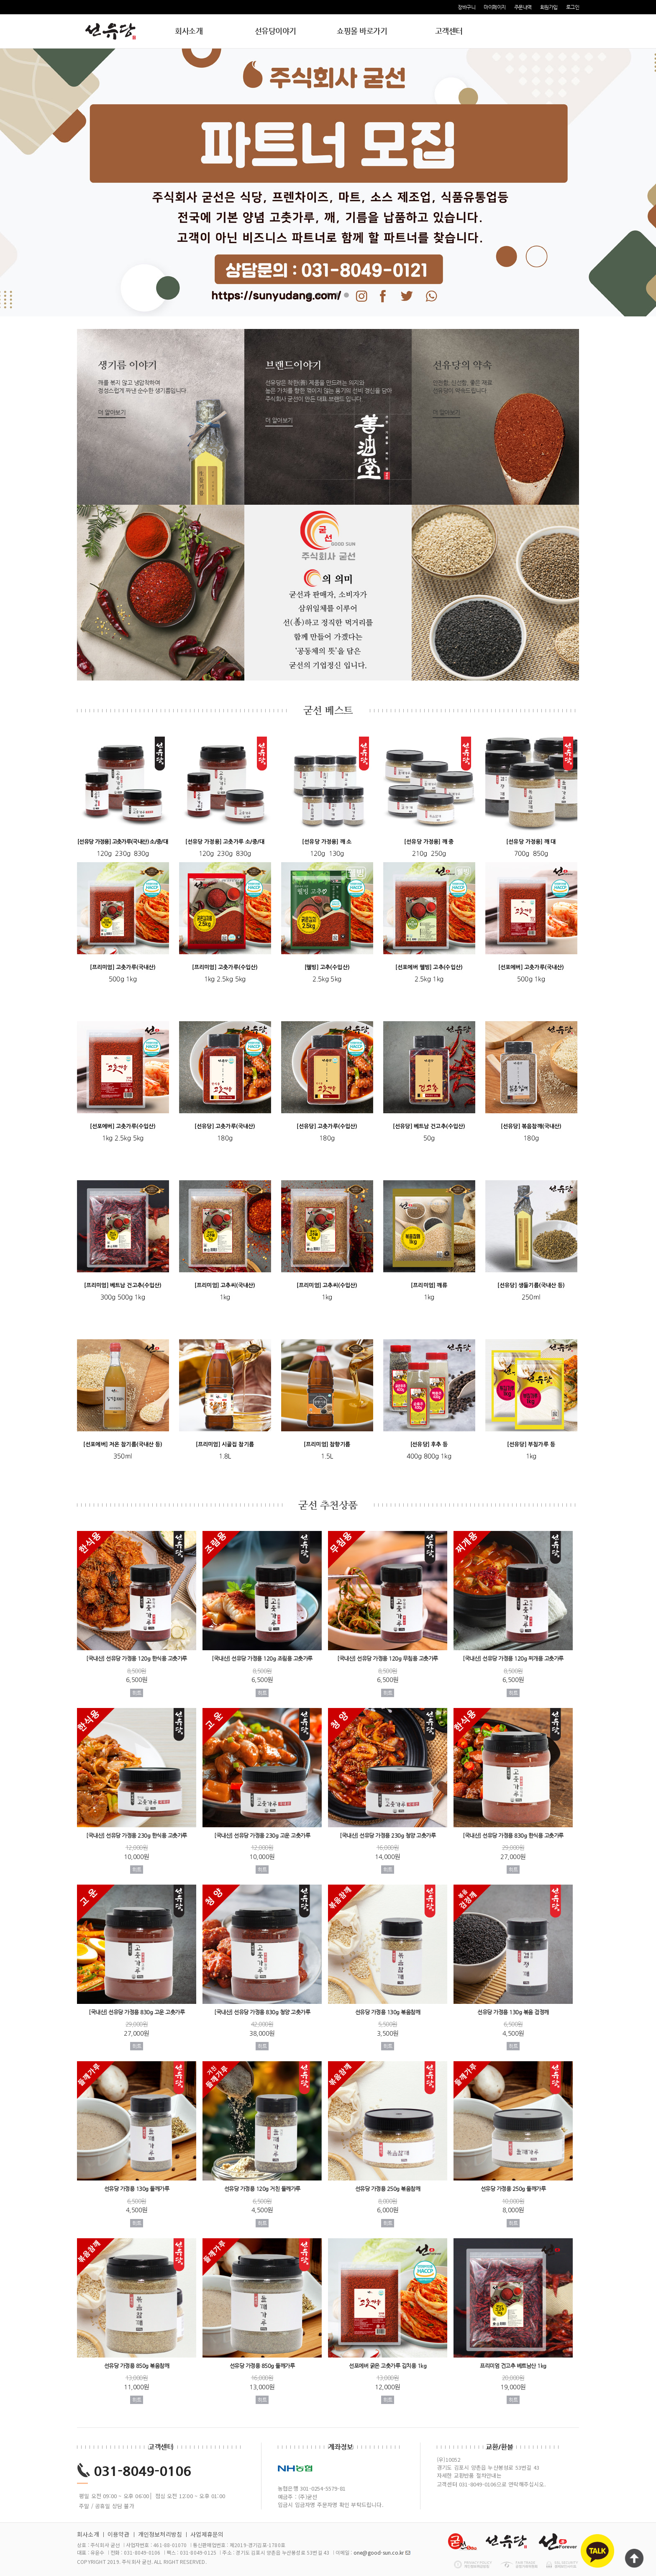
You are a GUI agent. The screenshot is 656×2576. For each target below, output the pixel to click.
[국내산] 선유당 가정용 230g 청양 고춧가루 (388, 1835)
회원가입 (549, 7)
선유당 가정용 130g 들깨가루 (136, 2189)
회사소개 (188, 30)
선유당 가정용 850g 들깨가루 (262, 2366)
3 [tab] (328, 295)
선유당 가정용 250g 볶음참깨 (387, 2189)
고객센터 (449, 30)
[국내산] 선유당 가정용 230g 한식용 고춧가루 (136, 1835)
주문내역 (523, 7)
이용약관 (119, 2534)
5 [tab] (346, 295)
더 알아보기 (112, 412)
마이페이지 (495, 7)
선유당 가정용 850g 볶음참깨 (136, 2366)
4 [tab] (337, 295)
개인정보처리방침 (160, 2534)
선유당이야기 (275, 30)
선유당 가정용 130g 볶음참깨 (387, 2012)
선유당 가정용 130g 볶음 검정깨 (513, 2012)
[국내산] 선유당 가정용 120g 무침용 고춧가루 (387, 1659)
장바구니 (466, 7)
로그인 (572, 7)
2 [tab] (318, 295)
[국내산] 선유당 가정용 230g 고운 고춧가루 (262, 1835)
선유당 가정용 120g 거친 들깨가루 (262, 2189)
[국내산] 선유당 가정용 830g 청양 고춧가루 (262, 2012)
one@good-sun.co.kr (379, 2552)
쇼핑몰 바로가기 (362, 30)
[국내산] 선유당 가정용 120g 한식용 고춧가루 (136, 1659)
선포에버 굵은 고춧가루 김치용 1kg (387, 2366)
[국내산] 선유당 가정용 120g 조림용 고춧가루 (262, 1659)
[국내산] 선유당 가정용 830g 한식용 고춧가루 (513, 1835)
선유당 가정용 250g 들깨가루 (513, 2189)
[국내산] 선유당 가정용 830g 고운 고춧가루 (136, 2012)
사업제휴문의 (206, 2534)
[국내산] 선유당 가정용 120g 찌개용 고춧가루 (513, 1659)
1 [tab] (309, 295)
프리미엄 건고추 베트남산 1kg (513, 2366)
